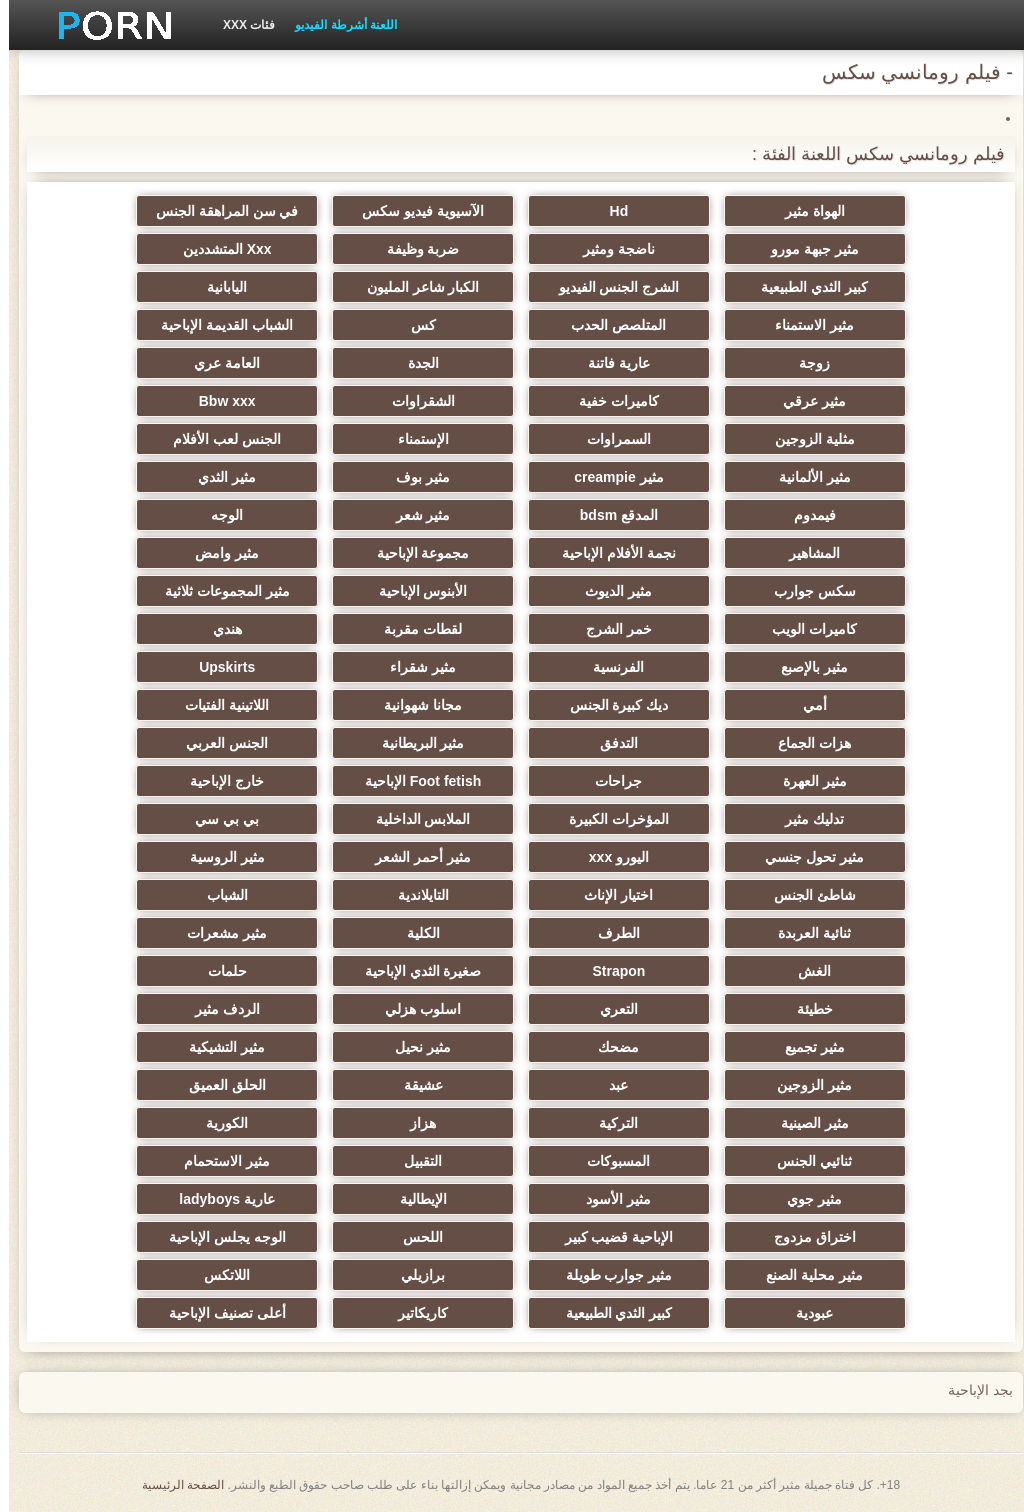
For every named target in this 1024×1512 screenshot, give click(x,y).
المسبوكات (609, 1161)
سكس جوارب (806, 591)
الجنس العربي (218, 743)
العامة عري (218, 363)
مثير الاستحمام (218, 1161)
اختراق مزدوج (806, 1237)
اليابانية (218, 287)
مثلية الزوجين (806, 439)
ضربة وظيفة (414, 249)
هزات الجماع (805, 743)
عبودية (805, 1313)
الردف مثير (218, 1009)
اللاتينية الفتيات (218, 705)
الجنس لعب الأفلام (218, 439)
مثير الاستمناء (805, 325)
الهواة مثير (806, 211)
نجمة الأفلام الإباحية (610, 553)
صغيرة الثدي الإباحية (414, 971)
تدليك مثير (805, 819)
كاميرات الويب (805, 629)
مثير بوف (414, 477)
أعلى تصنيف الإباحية (218, 1313)
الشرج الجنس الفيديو (610, 287)
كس (414, 325)
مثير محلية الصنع (805, 1275)
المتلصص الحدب (609, 325)
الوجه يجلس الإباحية (218, 1237)
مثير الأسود (609, 1199)
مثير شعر (414, 515)
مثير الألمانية (806, 477)
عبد (609, 1085)
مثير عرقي (805, 401)
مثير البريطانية (414, 743)
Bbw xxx (218, 401)
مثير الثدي (218, 477)
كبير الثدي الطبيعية (805, 287)
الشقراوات (414, 401)
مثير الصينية (806, 1123)
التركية (609, 1123)
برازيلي (414, 1275)
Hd (610, 211)
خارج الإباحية (218, 781)
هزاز (414, 1123)
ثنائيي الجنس (805, 1161)
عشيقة (414, 1085)
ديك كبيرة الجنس (610, 705)
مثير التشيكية (218, 1047)
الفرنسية (609, 667)
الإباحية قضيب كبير (610, 1237)
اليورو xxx (610, 857)
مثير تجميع (806, 1047)
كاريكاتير (414, 1313)
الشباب (218, 895)
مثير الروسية (218, 857)
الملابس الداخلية (414, 819)
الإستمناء (414, 439)
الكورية (218, 1123)
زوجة (805, 363)
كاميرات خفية (610, 401)
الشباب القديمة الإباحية (218, 325)
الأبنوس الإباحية (414, 591)
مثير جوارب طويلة (610, 1275)
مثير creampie (609, 477)
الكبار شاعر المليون (414, 287)
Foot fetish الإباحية (414, 781)
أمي (806, 705)
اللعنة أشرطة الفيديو (337, 25)
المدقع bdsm (610, 515)
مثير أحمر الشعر (414, 857)
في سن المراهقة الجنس (218, 211)
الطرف (610, 933)
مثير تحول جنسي (805, 857)
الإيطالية (414, 1199)
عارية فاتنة (610, 363)
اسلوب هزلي (414, 1009)
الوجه (218, 515)
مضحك (609, 1047)
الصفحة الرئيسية (174, 1485)
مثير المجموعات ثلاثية (218, 591)
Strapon (609, 971)
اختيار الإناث (609, 895)
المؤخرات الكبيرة (610, 819)
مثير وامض (218, 553)
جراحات (609, 781)
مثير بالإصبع (805, 667)
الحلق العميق (218, 1085)
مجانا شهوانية (414, 705)
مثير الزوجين (805, 1085)
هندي (218, 629)
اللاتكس (218, 1275)
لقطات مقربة (414, 629)
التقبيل (414, 1161)
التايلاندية (414, 895)
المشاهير (805, 553)
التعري (610, 1009)
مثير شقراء (414, 667)
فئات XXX (240, 25)
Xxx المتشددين (218, 249)
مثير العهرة (806, 781)
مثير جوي (805, 1199)
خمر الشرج (610, 629)
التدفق (610, 743)
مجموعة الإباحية (414, 553)
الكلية (414, 933)
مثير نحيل (414, 1047)
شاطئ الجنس (806, 895)
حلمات (218, 971)
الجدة (414, 363)
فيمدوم (806, 515)
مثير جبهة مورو (806, 249)
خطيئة (806, 1009)
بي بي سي (218, 819)
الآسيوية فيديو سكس (414, 211)
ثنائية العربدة (805, 933)
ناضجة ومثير (610, 249)
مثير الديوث (609, 591)
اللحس (414, 1237)
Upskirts (218, 667)
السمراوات (610, 439)
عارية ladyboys (218, 1199)
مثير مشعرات (218, 933)
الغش (805, 971)
